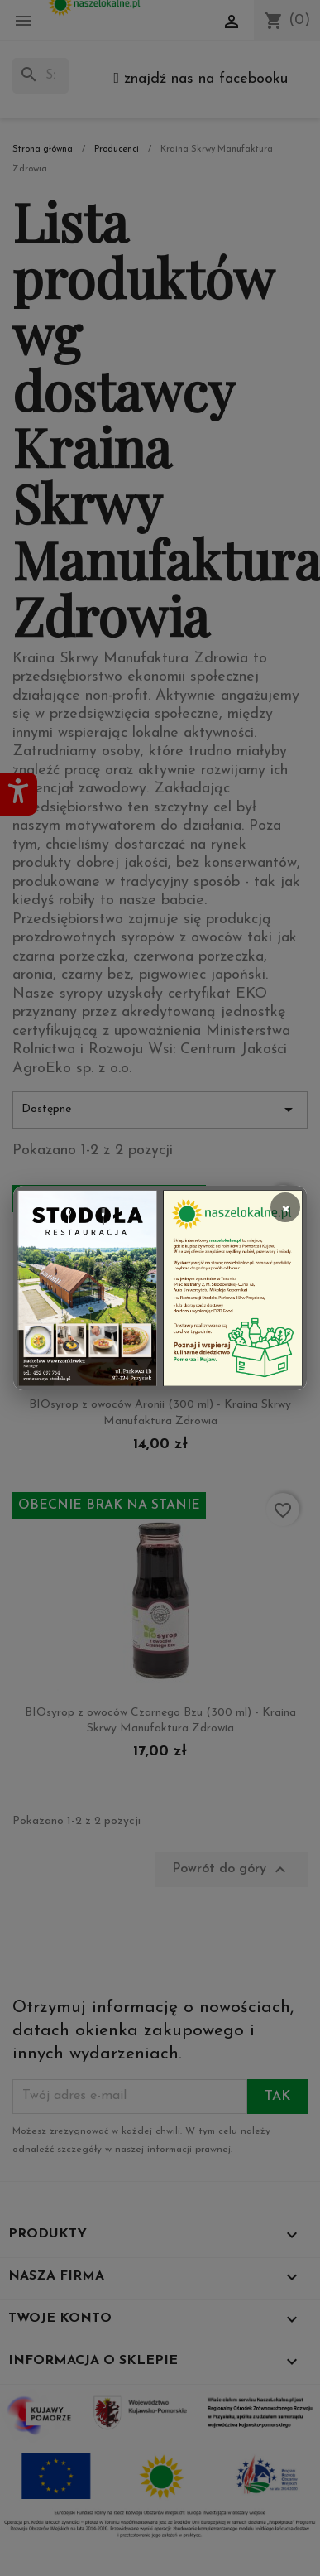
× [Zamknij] (285, 1207)
